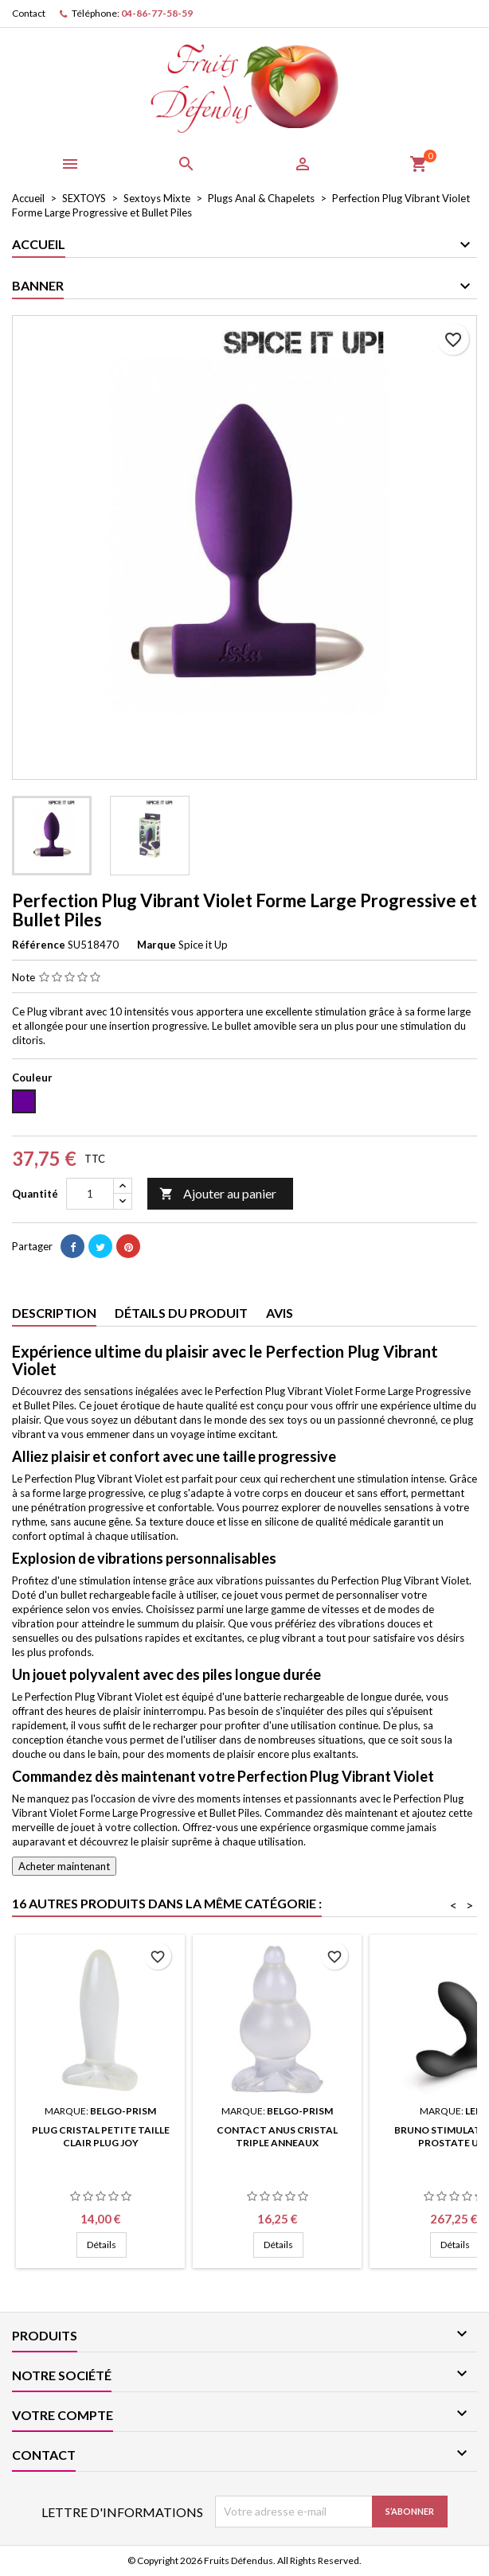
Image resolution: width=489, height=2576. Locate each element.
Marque (156, 944)
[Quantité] (90, 1194)
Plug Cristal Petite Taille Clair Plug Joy (101, 2136)
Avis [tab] (279, 1312)
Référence (38, 944)
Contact (28, 13)
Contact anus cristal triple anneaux (277, 2136)
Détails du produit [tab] (181, 1312)
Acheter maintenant (64, 1866)
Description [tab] (54, 1312)
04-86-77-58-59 (157, 13)
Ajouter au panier (217, 1194)
